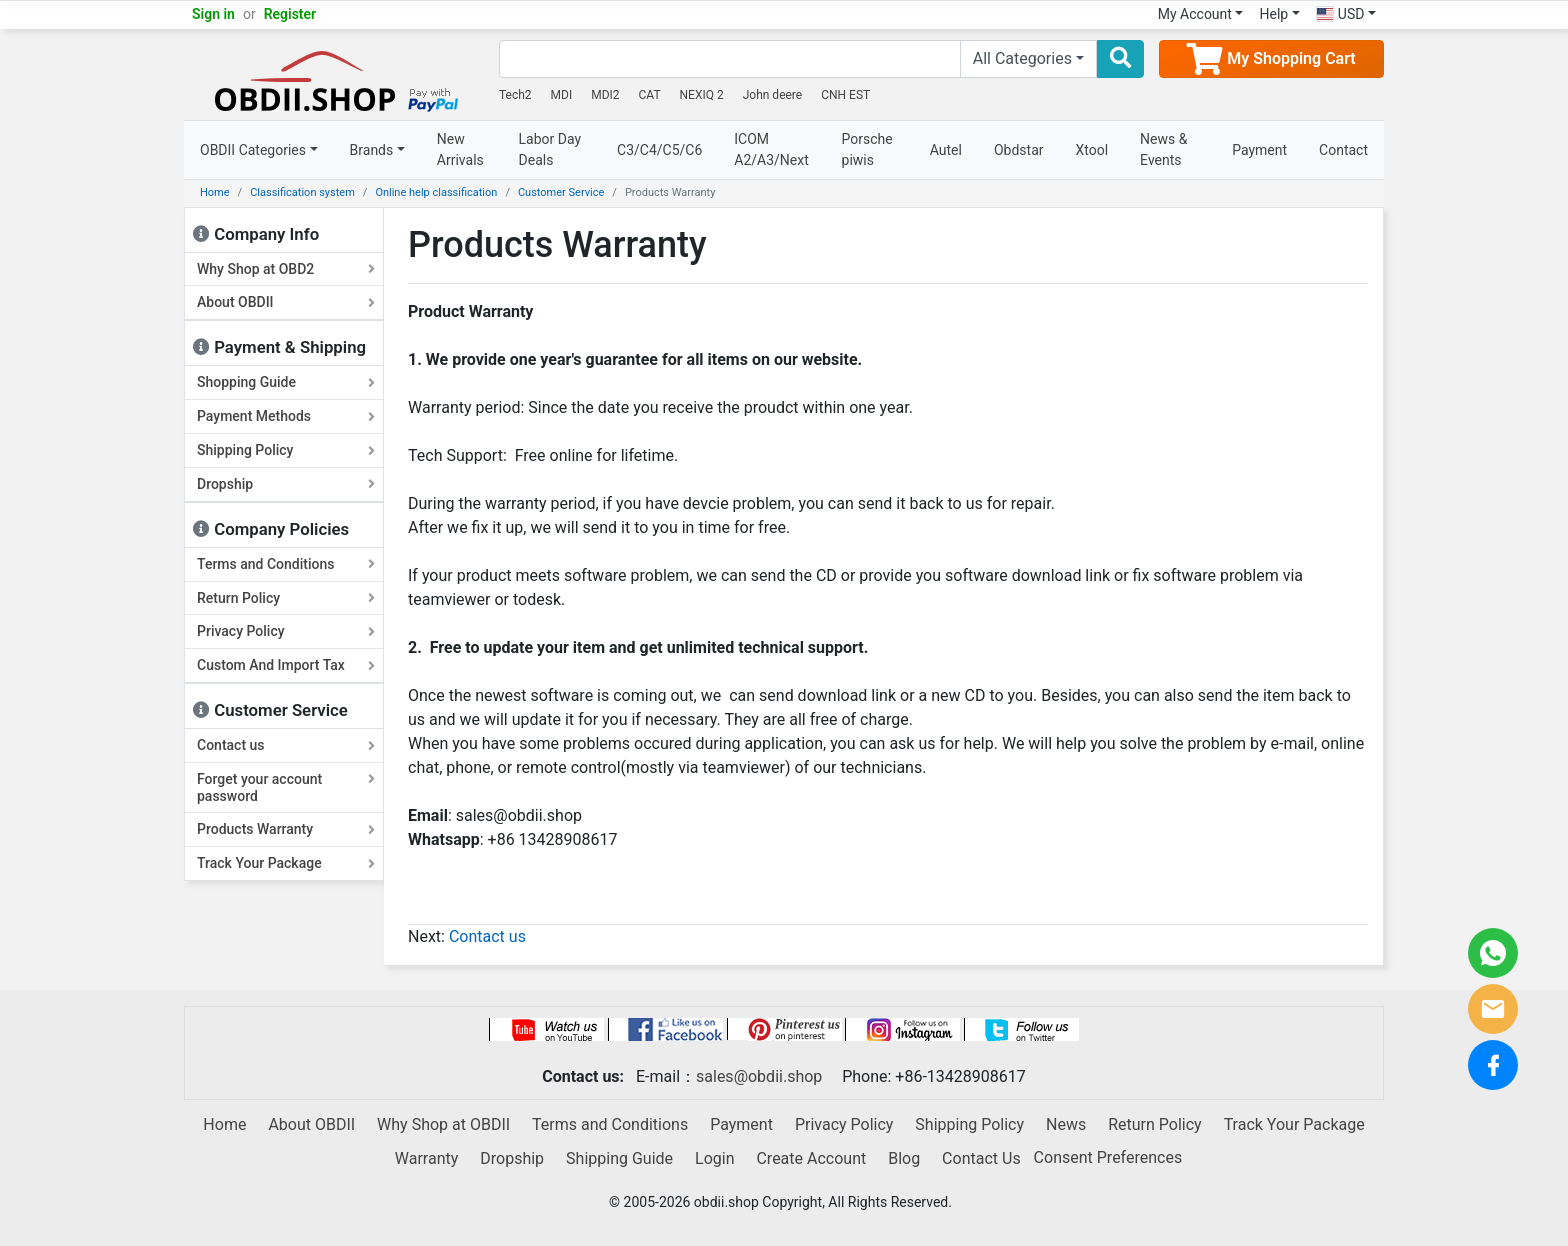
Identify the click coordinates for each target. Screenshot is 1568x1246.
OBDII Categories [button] (253, 150)
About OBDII (286, 302)
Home (215, 192)
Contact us (286, 745)
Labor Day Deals (550, 149)
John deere (773, 95)
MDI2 (605, 95)
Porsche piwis (867, 149)
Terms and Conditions (286, 564)
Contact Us (981, 1158)
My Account (1195, 14)
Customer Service (561, 192)
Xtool (1092, 150)
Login (714, 1158)
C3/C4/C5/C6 (659, 150)
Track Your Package (286, 863)
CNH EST (845, 95)
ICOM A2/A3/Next (771, 149)
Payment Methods (286, 416)
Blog (904, 1158)
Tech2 (515, 95)
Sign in (213, 14)
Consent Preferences (1108, 1157)
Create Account (811, 1158)
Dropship (286, 484)
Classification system (302, 192)
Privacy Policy (286, 631)
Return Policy (286, 598)
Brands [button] (372, 150)
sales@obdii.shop (759, 1076)
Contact (1343, 150)
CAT (650, 95)
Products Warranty (286, 829)
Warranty (427, 1158)
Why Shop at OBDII (443, 1124)
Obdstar (1019, 150)
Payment (1259, 150)
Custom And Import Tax (286, 665)
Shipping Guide (619, 1158)
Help (1273, 14)
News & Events (1163, 149)
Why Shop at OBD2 (286, 269)
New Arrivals (460, 149)
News (1066, 1124)
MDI (562, 95)
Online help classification (436, 192)
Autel (946, 150)
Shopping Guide (286, 382)
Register (290, 14)
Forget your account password (286, 787)
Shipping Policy (286, 450)
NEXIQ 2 (702, 95)
